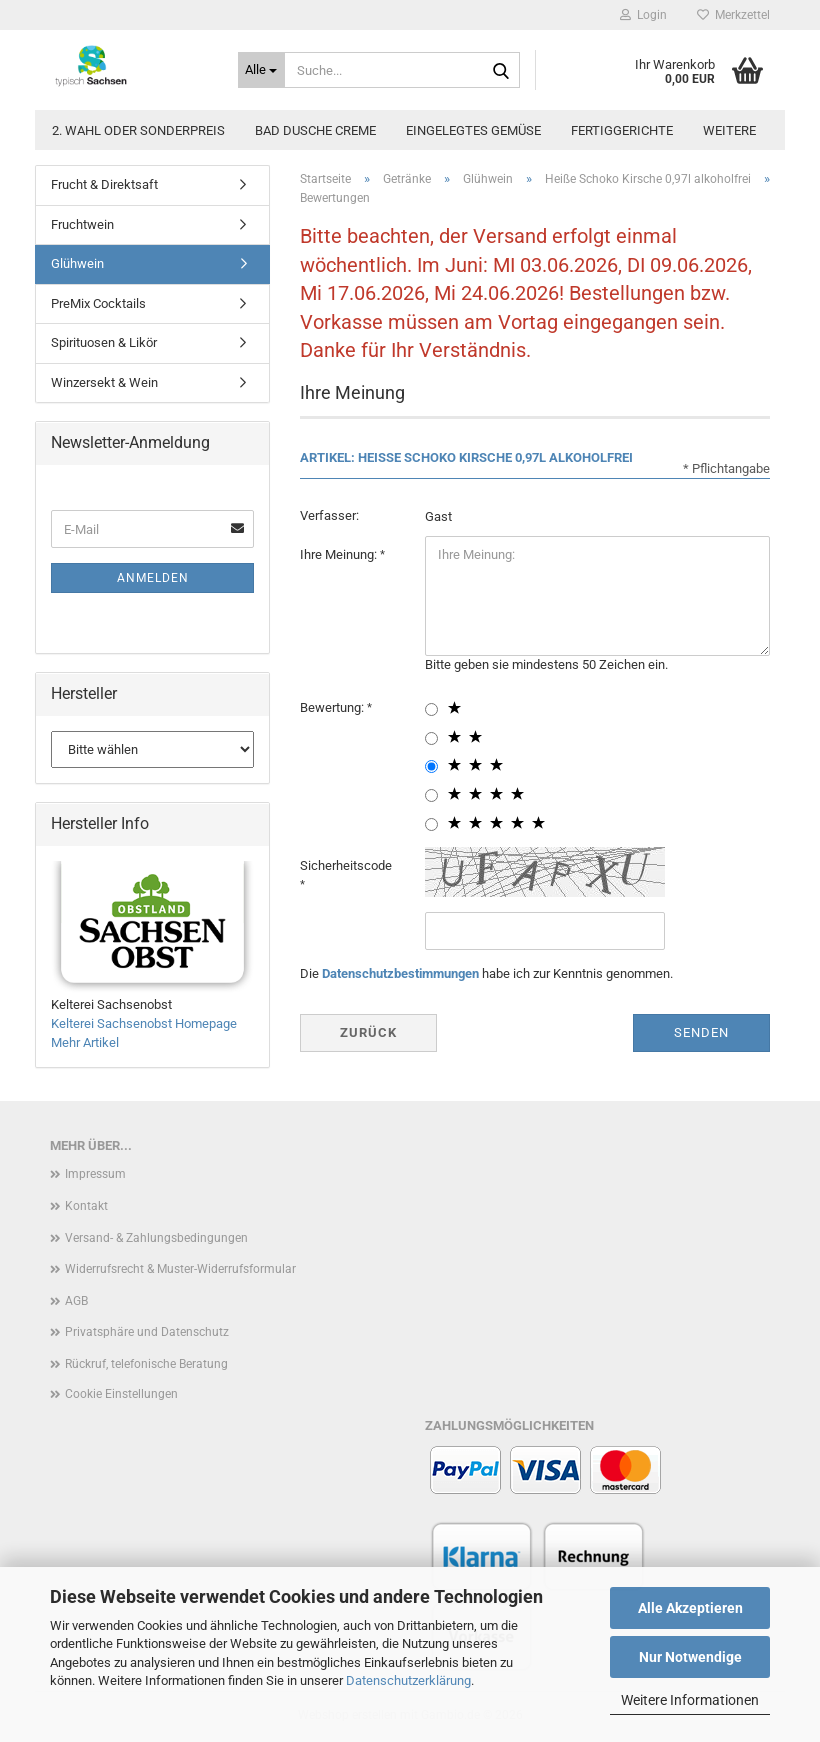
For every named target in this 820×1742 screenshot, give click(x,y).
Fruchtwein (82, 224)
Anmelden (153, 578)
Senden (701, 1032)
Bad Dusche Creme (315, 130)
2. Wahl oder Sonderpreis (138, 130)
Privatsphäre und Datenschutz (147, 1332)
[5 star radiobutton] (431, 824)
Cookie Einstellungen (121, 1394)
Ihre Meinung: (340, 554)
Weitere (729, 130)
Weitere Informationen (690, 1700)
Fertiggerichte (622, 130)
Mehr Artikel (85, 1042)
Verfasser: (329, 515)
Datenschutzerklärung (408, 1680)
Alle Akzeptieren (690, 1608)
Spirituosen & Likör (104, 342)
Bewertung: (333, 707)
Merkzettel (733, 15)
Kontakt (86, 1206)
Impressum (95, 1174)
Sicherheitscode (346, 865)
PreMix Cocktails (98, 303)
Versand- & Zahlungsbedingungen (156, 1238)
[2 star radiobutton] (431, 738)
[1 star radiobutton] (431, 709)
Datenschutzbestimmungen (400, 973)
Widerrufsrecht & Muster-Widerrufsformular (180, 1269)
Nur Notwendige (690, 1657)
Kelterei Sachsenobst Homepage (144, 1023)
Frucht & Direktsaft (104, 184)
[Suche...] (262, 70)
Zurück (368, 1032)
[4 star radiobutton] (431, 795)
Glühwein (77, 263)
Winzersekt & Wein (104, 382)
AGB (76, 1301)
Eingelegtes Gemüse (473, 130)
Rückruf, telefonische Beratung (146, 1364)
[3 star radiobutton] (431, 766)
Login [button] (643, 15)
